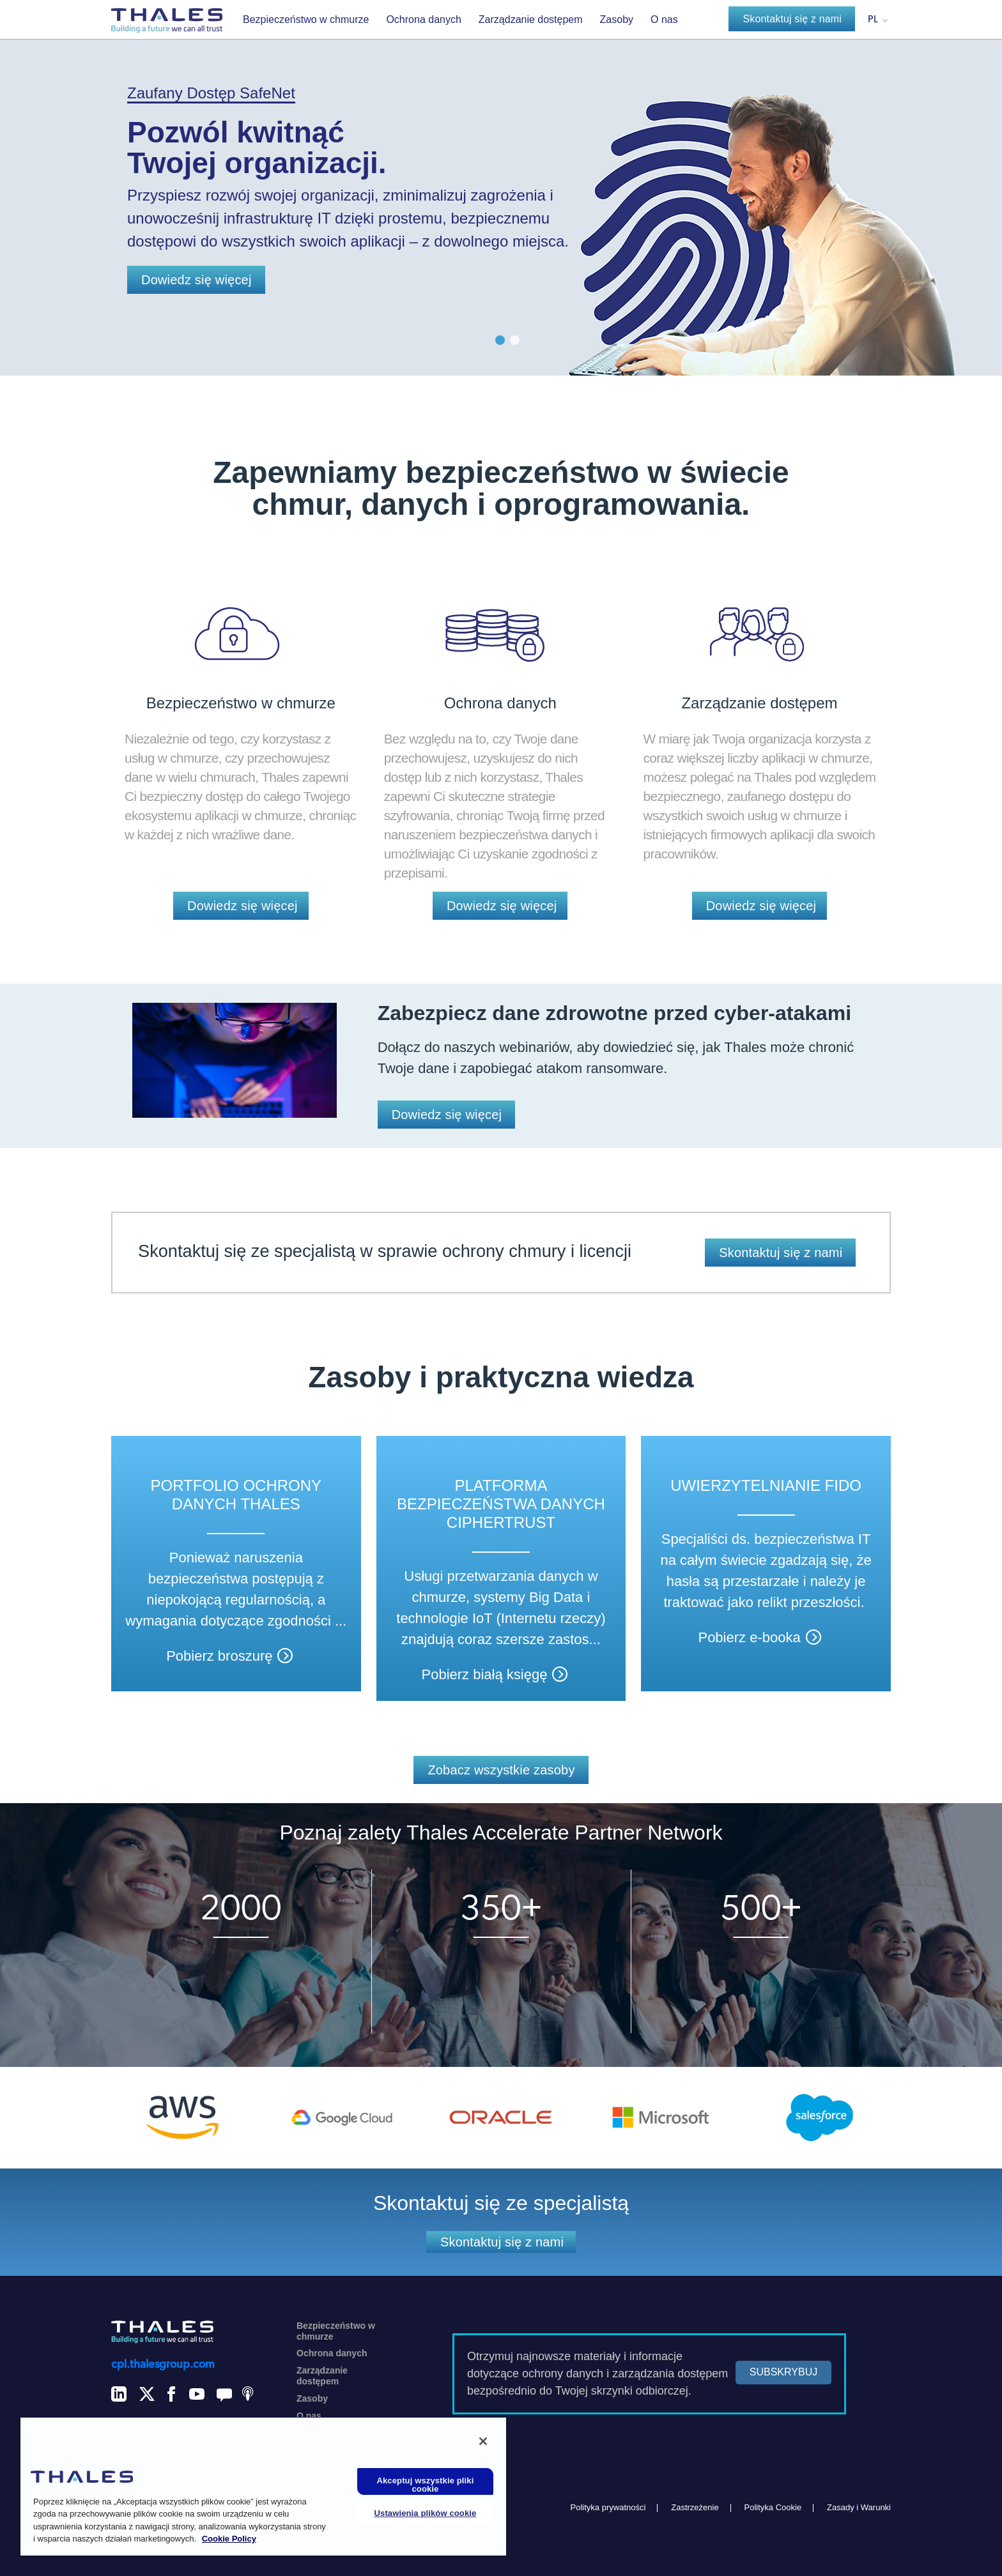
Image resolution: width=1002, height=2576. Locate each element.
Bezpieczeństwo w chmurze (306, 19)
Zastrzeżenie (694, 2507)
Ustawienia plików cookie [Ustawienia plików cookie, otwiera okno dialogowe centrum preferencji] (425, 2513)
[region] (263, 2486)
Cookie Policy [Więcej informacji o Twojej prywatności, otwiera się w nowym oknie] (229, 2538)
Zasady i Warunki (859, 2507)
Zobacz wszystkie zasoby (501, 1770)
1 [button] (500, 340)
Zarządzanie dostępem (531, 19)
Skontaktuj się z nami (792, 18)
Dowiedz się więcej (196, 280)
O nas (664, 19)
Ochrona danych (423, 19)
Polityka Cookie (773, 2507)
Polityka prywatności (608, 2507)
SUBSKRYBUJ (783, 2371)
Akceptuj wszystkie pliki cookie (425, 2485)
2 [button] (515, 340)
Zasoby (616, 19)
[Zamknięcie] (483, 2441)
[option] (501, 188)
